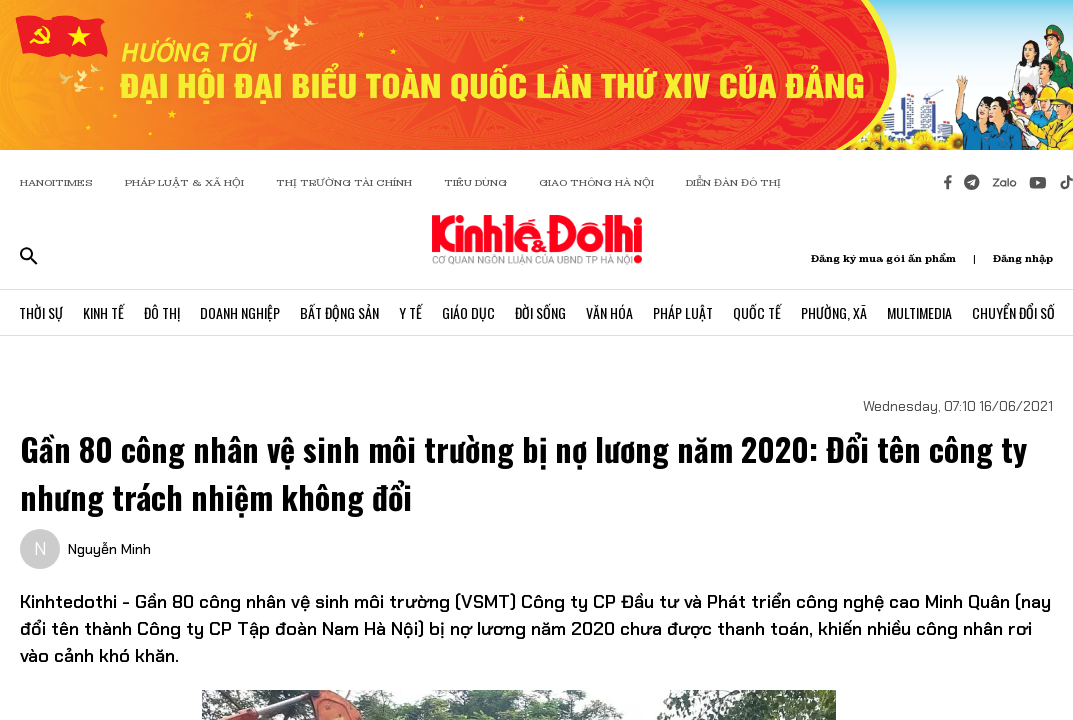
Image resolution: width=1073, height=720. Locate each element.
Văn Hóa (609, 312)
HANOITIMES (56, 182)
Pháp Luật (683, 312)
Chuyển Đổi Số (1013, 312)
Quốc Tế (757, 312)
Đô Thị (162, 312)
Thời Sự (41, 312)
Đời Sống (540, 312)
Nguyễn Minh (109, 549)
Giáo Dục (468, 312)
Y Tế (410, 312)
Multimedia (919, 312)
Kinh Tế (103, 312)
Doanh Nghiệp (240, 312)
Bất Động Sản (339, 312)
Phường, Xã (834, 312)
